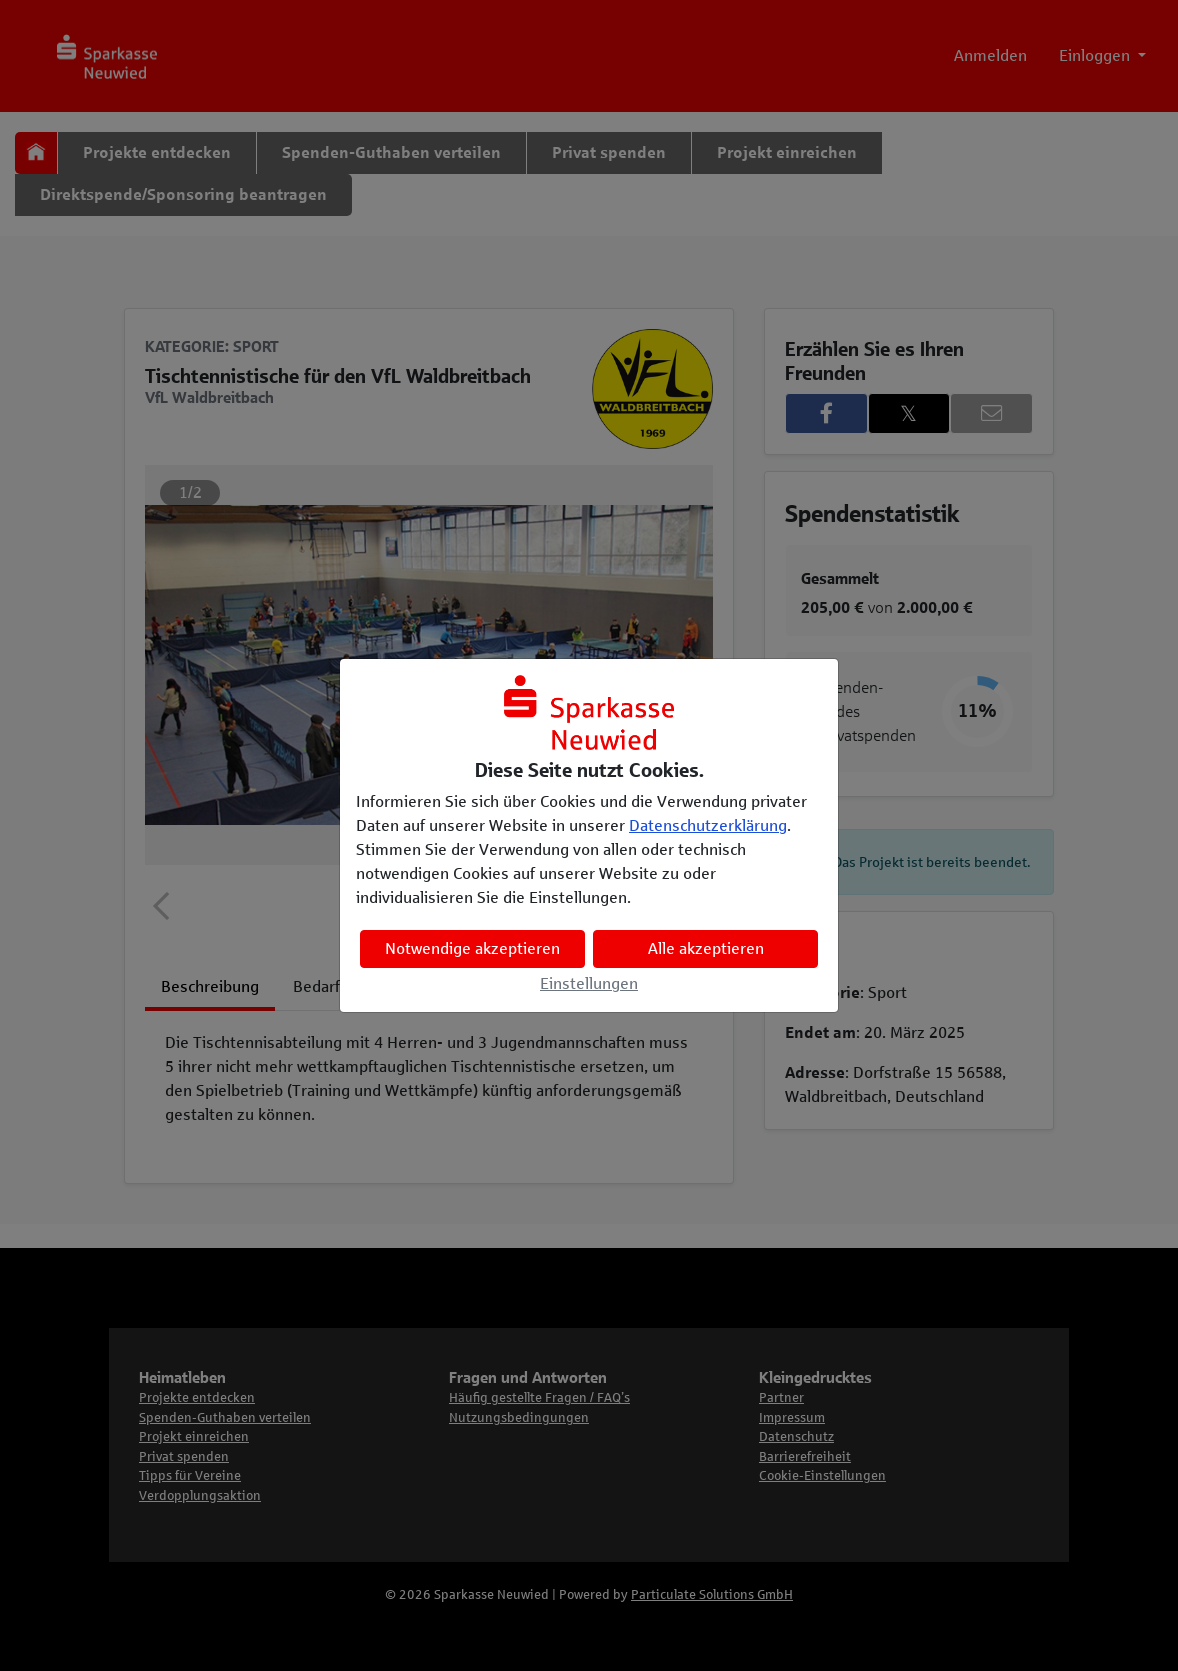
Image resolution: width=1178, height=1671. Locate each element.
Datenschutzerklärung (708, 825)
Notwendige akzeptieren (472, 948)
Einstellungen (589, 983)
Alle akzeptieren (706, 948)
